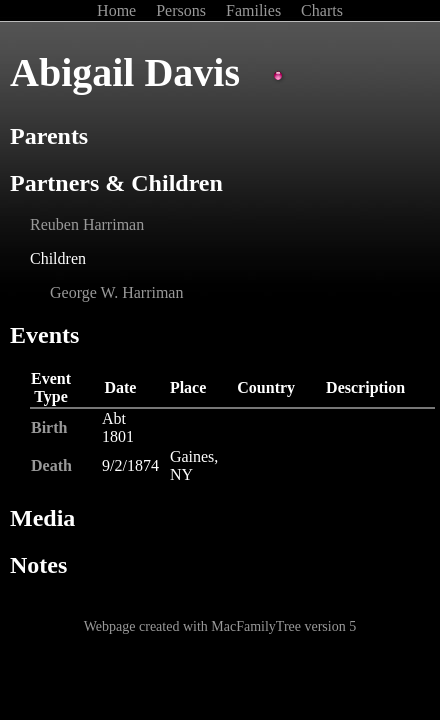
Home (118, 10)
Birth (49, 427)
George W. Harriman (116, 292)
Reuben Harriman (87, 224)
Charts (322, 10)
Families (255, 10)
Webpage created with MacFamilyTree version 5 (220, 626)
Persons (183, 10)
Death (51, 465)
